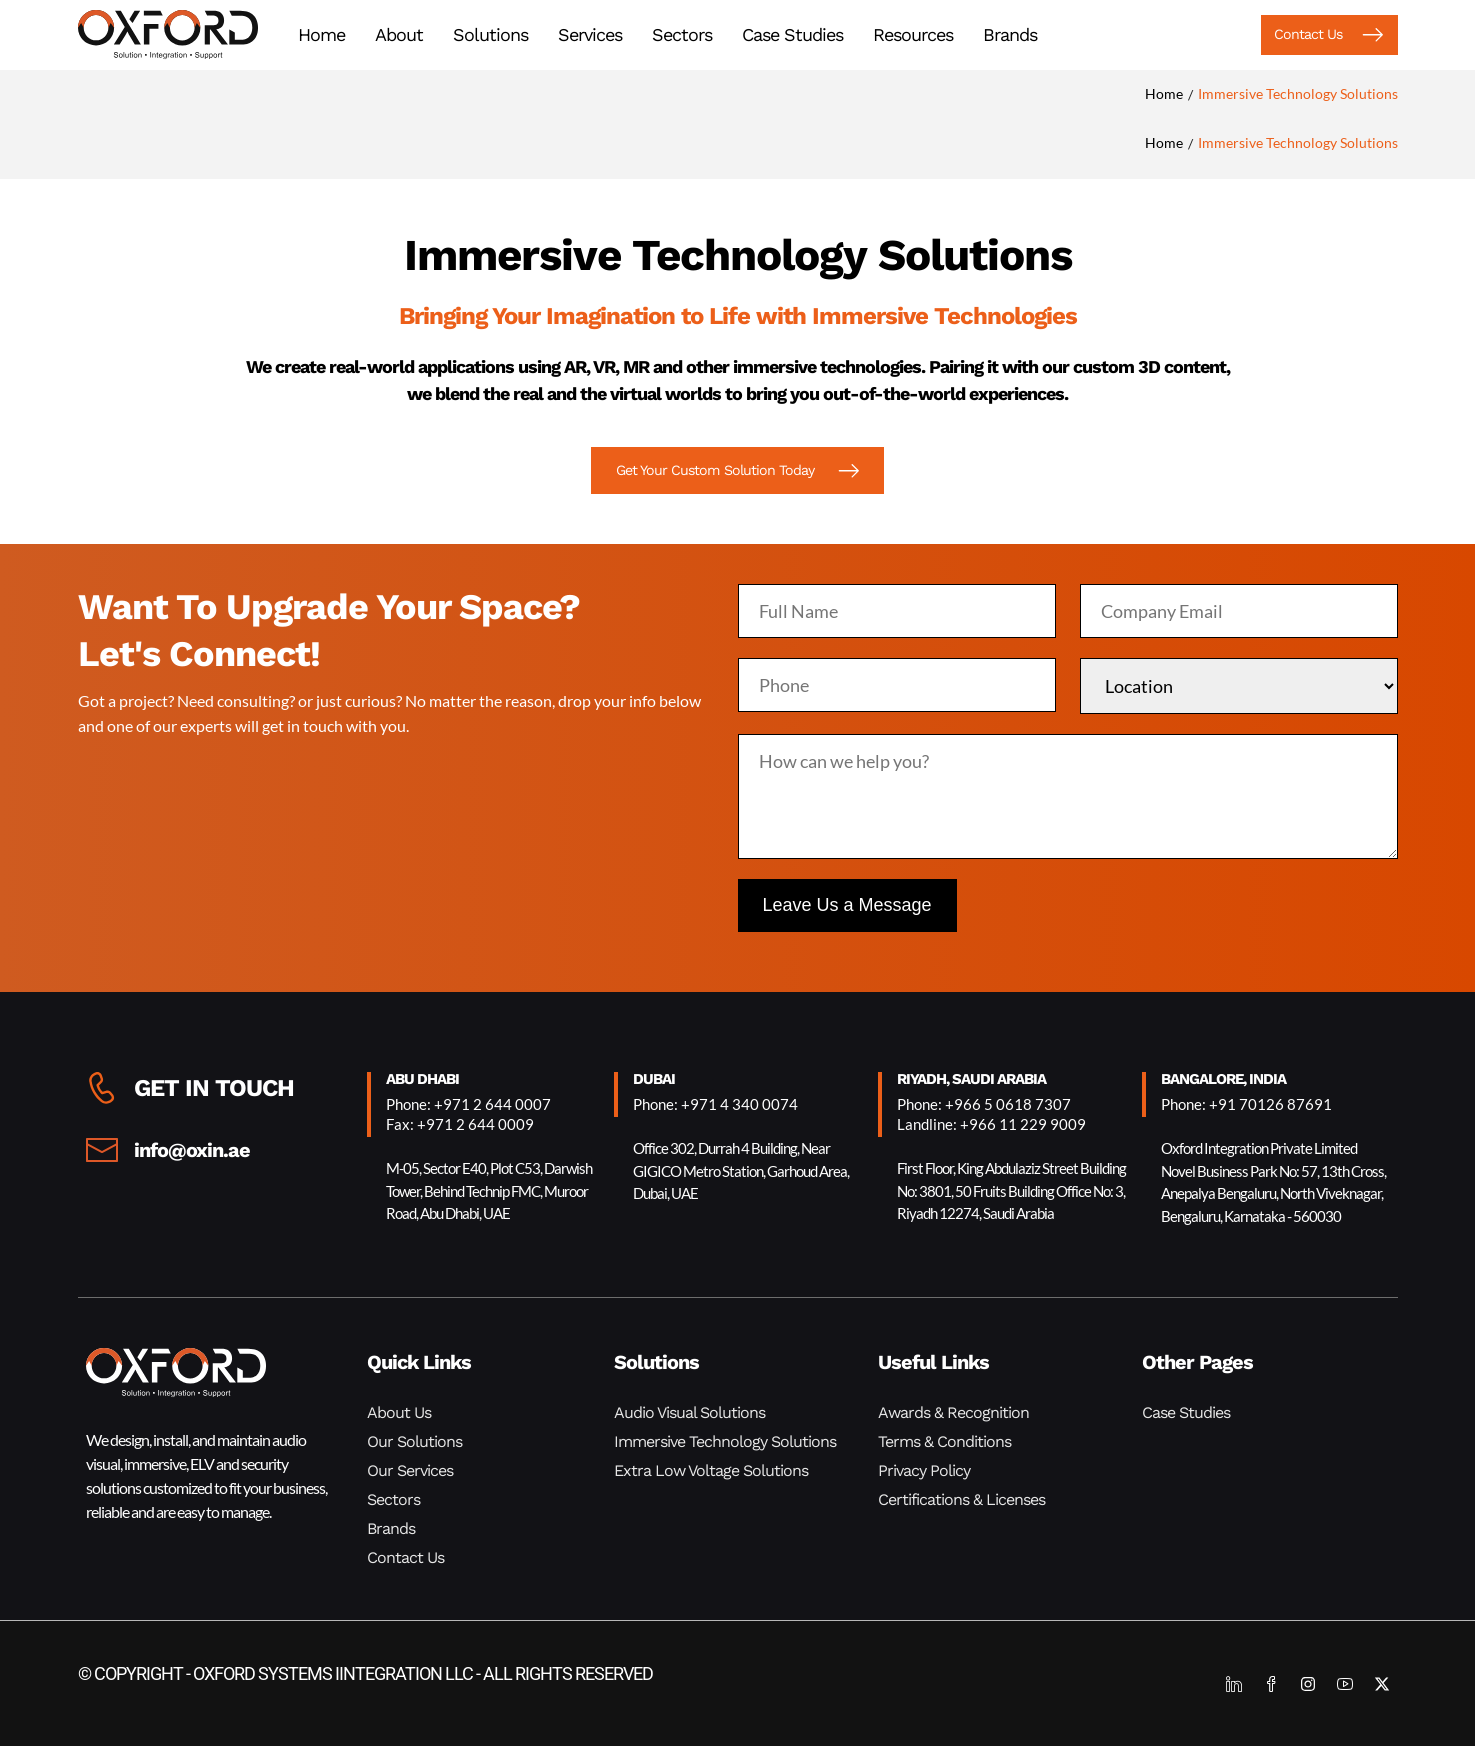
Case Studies (792, 35)
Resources (913, 35)
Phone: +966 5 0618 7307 (984, 1113)
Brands (1010, 35)
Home (321, 35)
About (399, 35)
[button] (1308, 36)
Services (590, 35)
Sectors (682, 35)
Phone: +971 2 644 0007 (468, 1113)
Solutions (490, 35)
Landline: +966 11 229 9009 (991, 1133)
